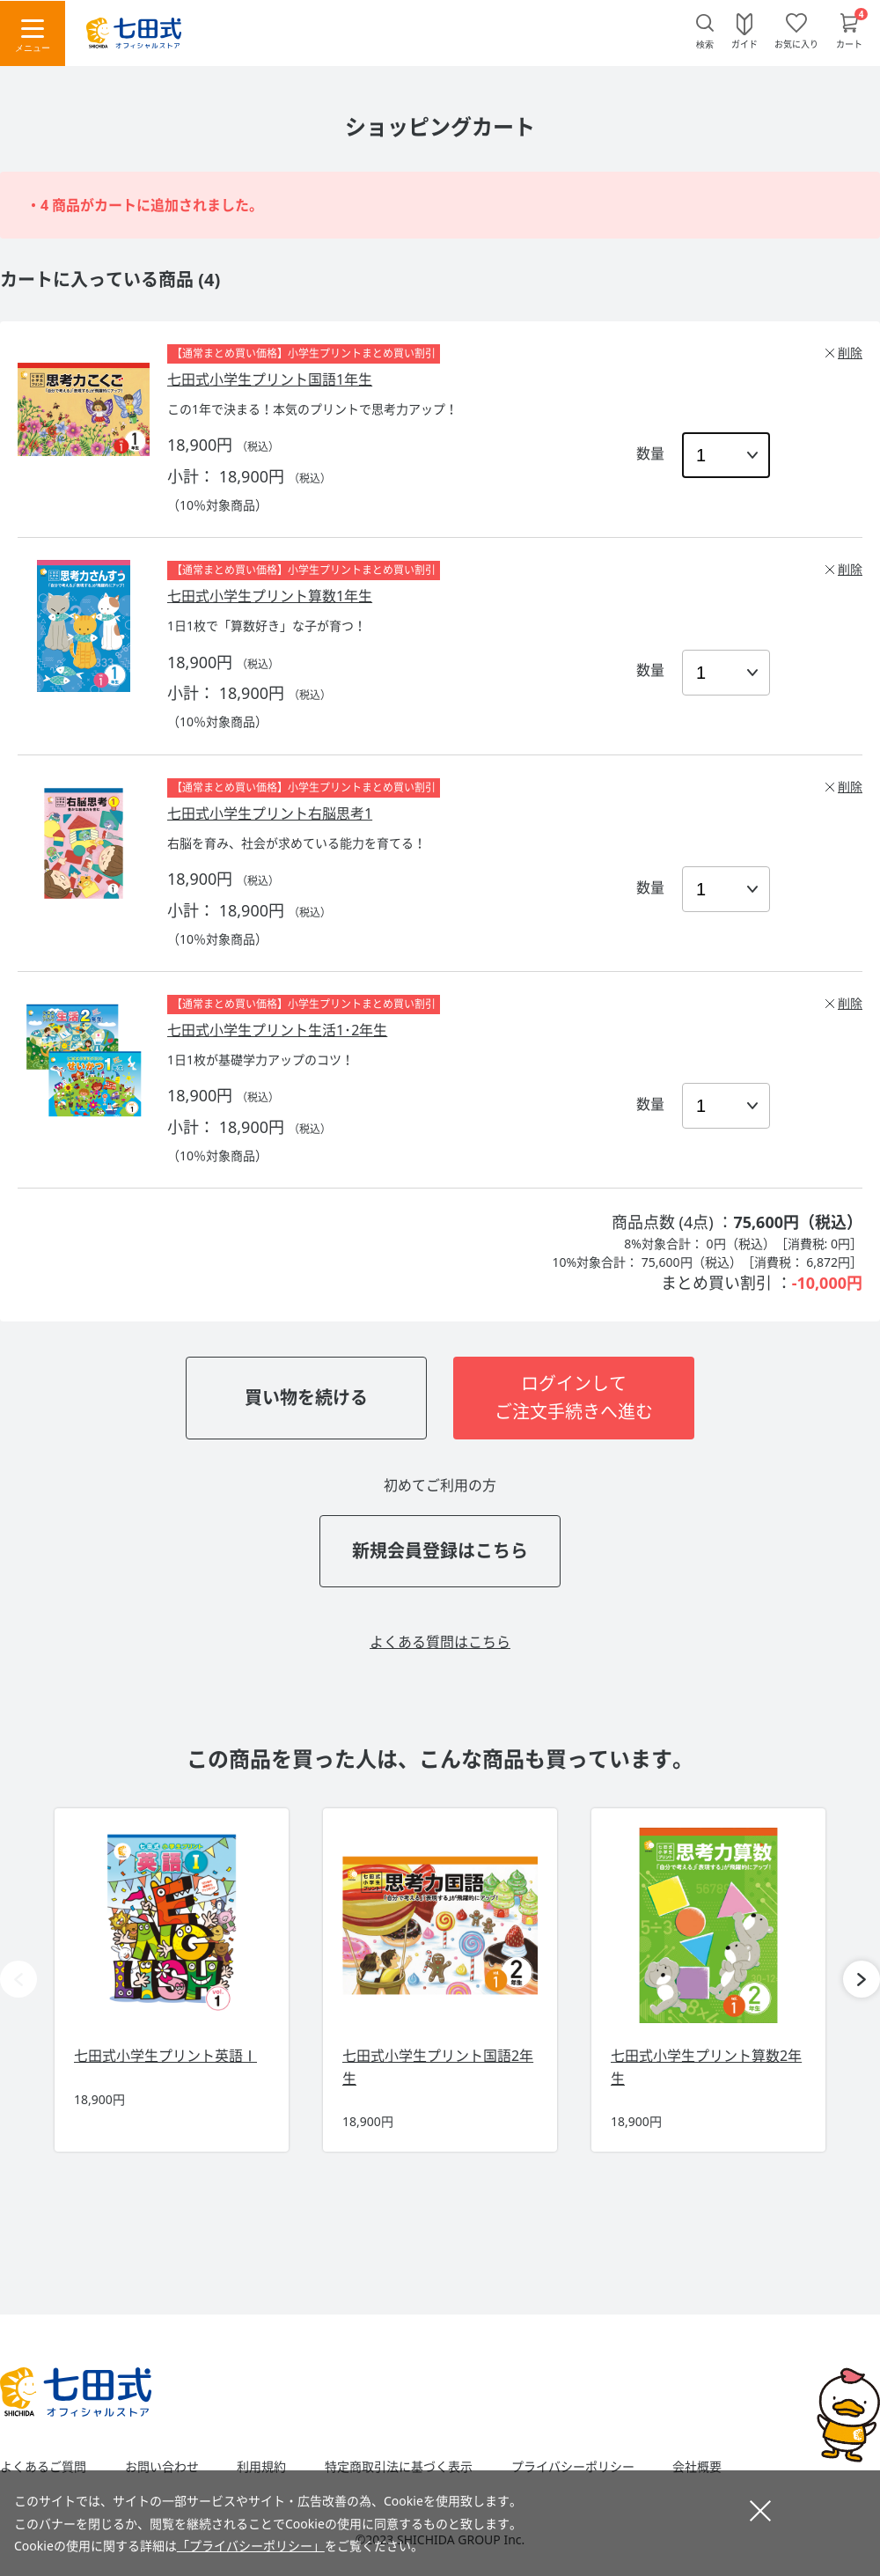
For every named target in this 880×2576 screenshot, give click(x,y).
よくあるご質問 (43, 2467)
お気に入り (796, 43)
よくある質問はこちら (440, 1642)
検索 (705, 44)
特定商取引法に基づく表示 (399, 2467)
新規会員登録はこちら (440, 1551)
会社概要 (697, 2467)
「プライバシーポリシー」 (251, 2545)
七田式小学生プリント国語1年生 (269, 379)
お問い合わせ (162, 2467)
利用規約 (261, 2467)
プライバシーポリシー (572, 2467)
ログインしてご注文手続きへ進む (574, 1398)
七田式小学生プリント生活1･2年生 (277, 1030)
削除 (850, 352)
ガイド (744, 43)
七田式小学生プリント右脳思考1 (269, 813)
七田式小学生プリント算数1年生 (269, 596)
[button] (861, 1979)
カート (849, 43)
